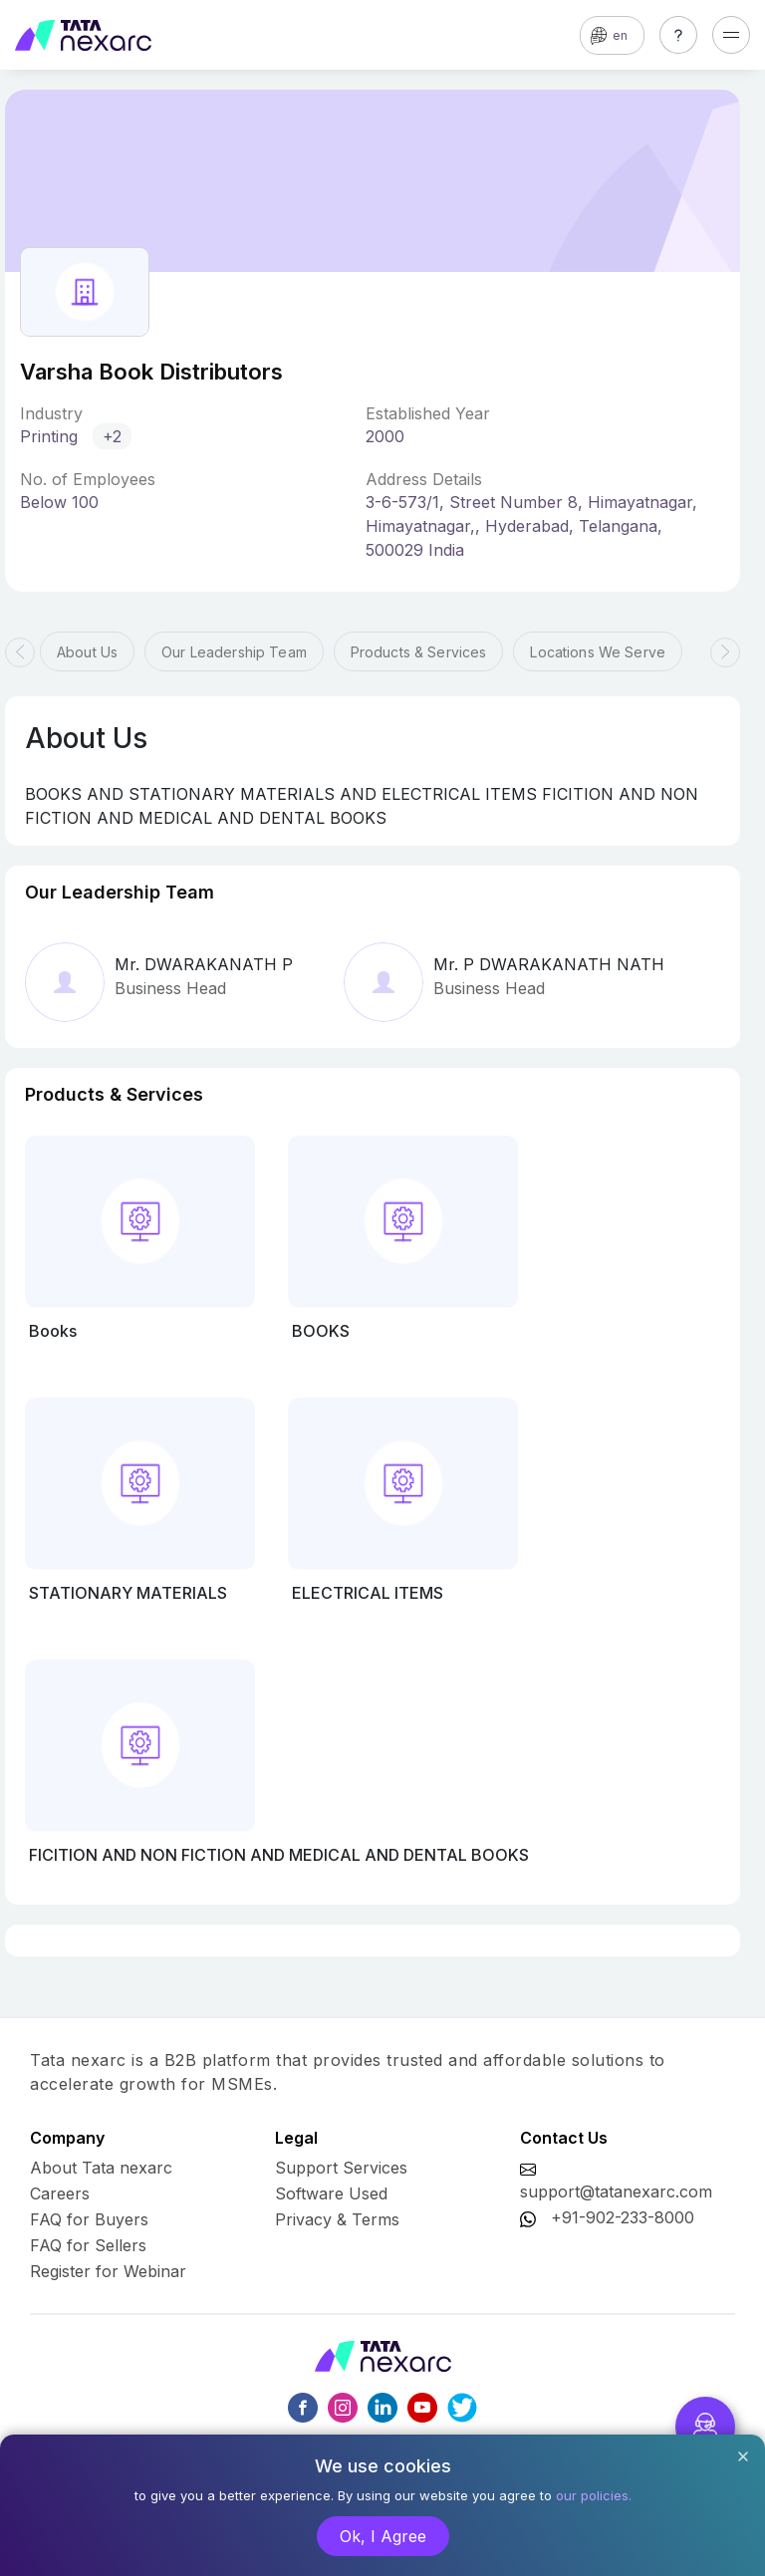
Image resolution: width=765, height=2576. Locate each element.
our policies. (594, 2495)
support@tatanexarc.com (616, 2191)
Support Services (341, 2168)
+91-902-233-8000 (622, 2217)
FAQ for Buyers (89, 2219)
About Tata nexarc (101, 2168)
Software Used (331, 2193)
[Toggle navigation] (731, 35)
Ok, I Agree (383, 2536)
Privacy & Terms (337, 2219)
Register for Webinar (108, 2271)
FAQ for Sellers (88, 2245)
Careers (60, 2193)
